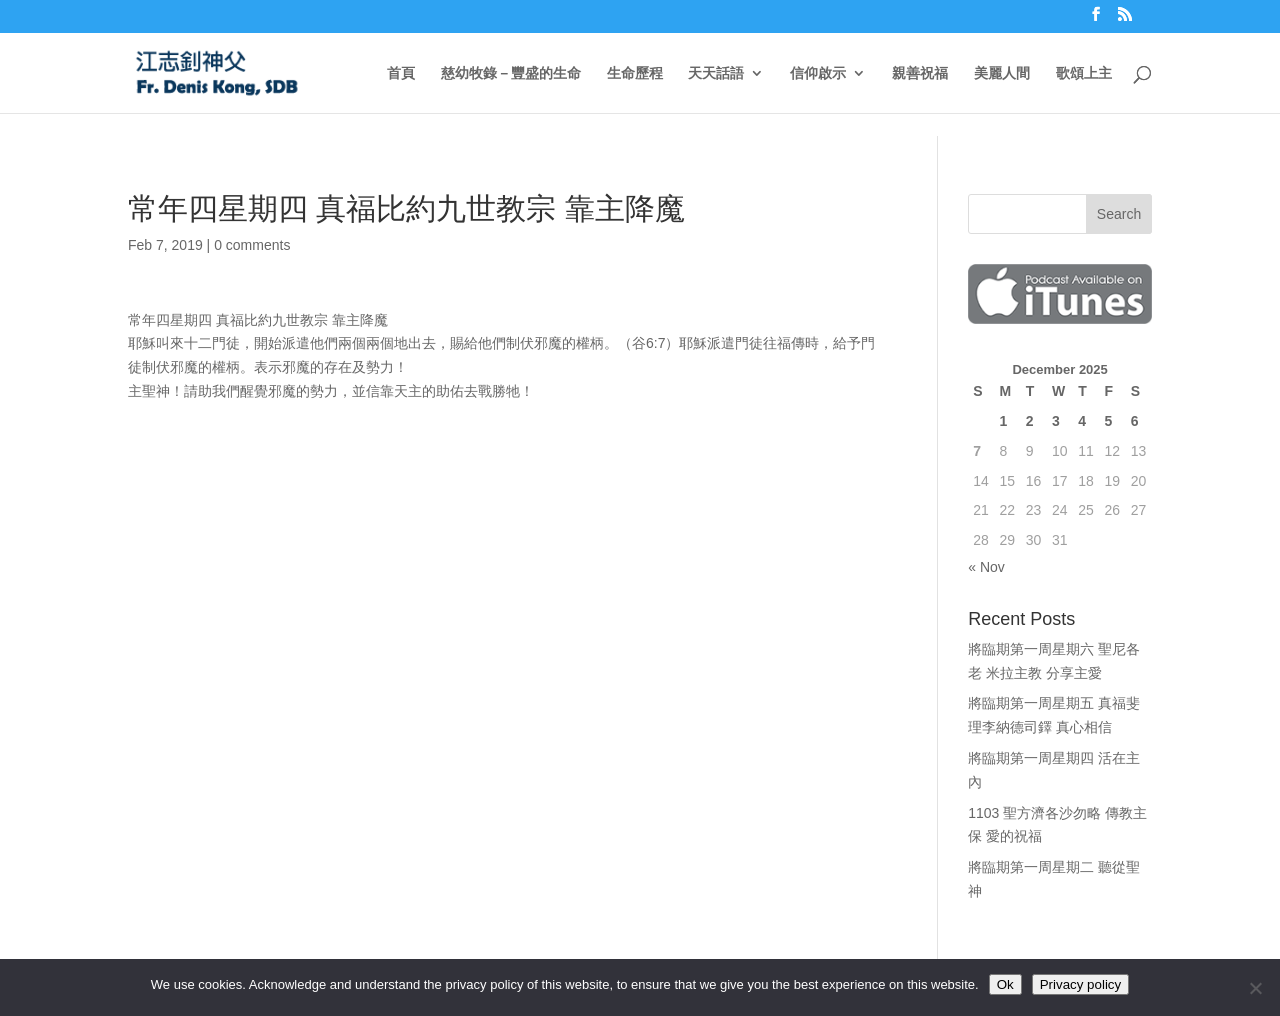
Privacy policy (1080, 984)
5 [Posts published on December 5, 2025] (1108, 421)
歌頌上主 (1084, 73)
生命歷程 (635, 73)
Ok (1005, 984)
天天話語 (716, 73)
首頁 (401, 73)
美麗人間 (1002, 73)
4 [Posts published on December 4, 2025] (1082, 421)
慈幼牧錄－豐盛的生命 (511, 73)
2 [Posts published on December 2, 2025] (1030, 421)
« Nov (986, 567)
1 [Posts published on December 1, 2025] (1003, 421)
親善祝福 (920, 73)
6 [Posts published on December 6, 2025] (1135, 421)
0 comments (252, 245)
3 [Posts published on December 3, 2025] (1056, 421)
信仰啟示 (818, 73)
